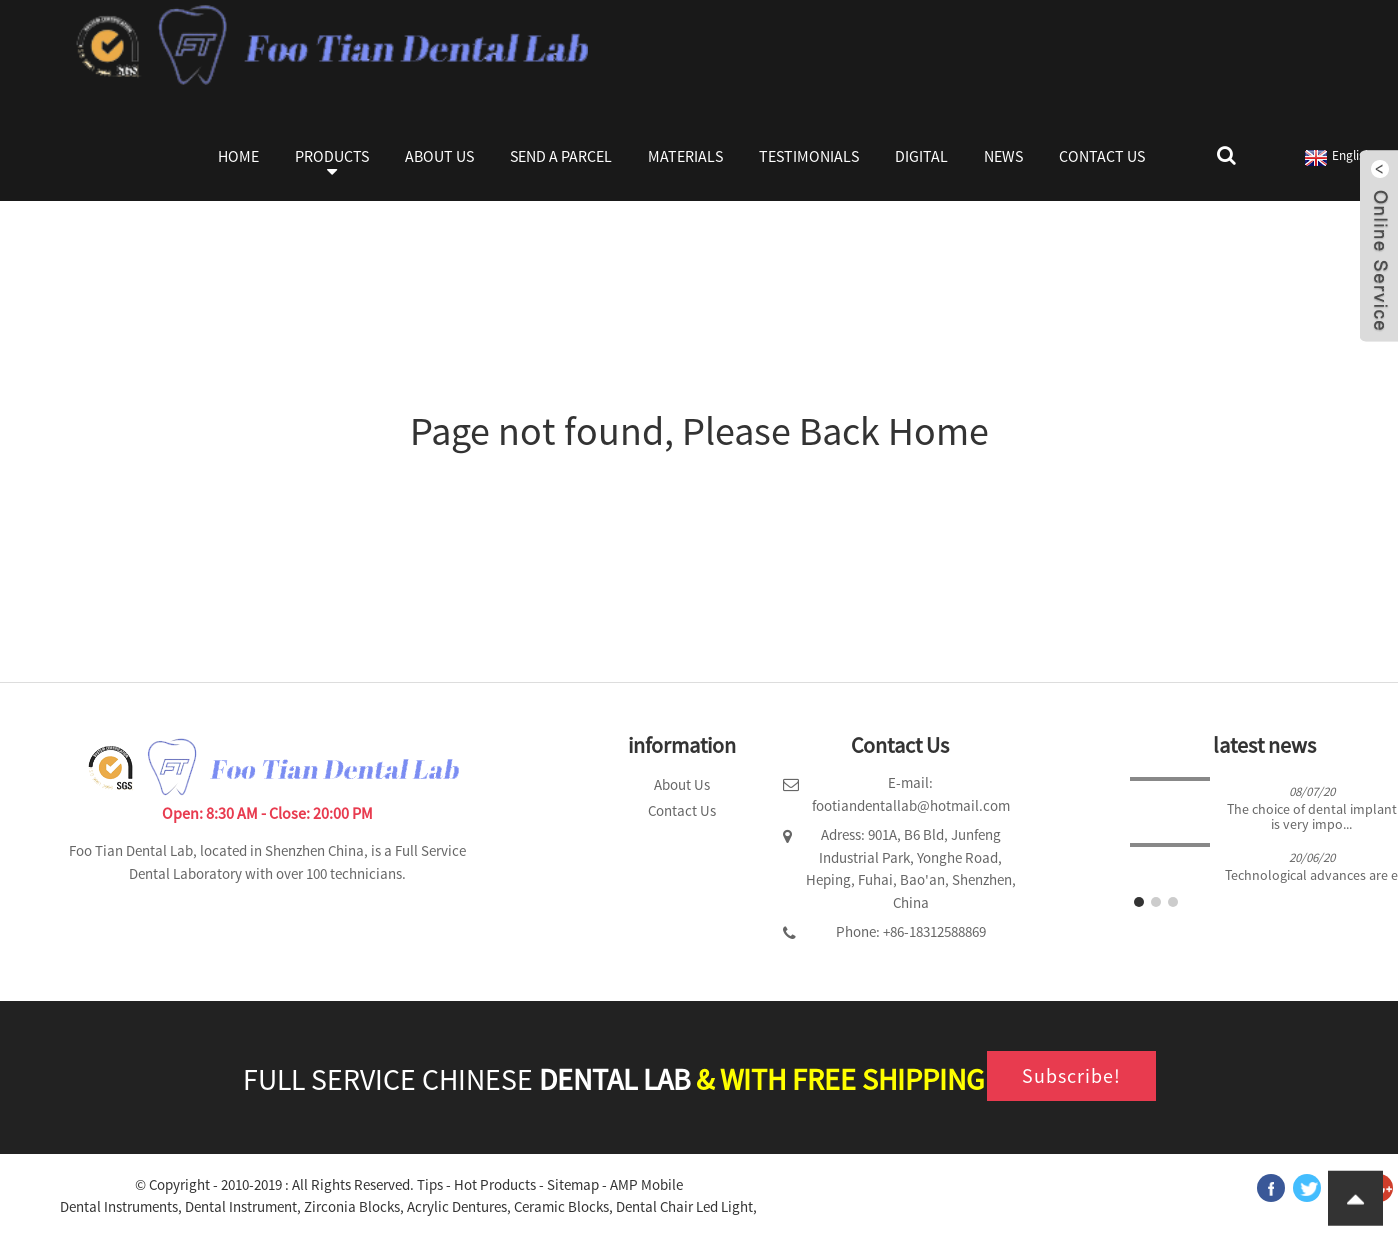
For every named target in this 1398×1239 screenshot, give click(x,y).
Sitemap (573, 1184)
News (1003, 156)
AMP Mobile (646, 1184)
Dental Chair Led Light (684, 1206)
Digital (921, 156)
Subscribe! (1071, 1075)
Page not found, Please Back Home (699, 431)
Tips (430, 1184)
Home (238, 156)
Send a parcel (561, 156)
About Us (439, 156)
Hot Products (495, 1184)
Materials (685, 156)
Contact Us (1102, 156)
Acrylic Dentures (457, 1206)
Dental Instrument (241, 1206)
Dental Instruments (119, 1206)
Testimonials (809, 156)
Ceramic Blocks (561, 1206)
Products (332, 166)
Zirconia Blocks (352, 1206)
